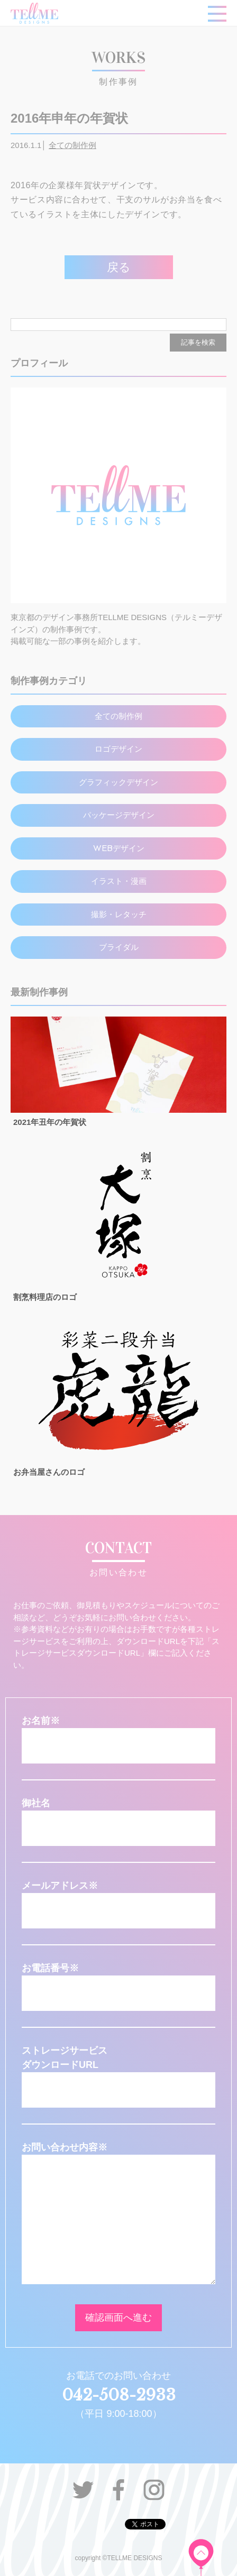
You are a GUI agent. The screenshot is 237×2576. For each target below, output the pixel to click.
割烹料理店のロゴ (45, 1296)
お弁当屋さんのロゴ (49, 1471)
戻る (119, 267)
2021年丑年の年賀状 (49, 1122)
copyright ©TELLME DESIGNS (118, 2558)
